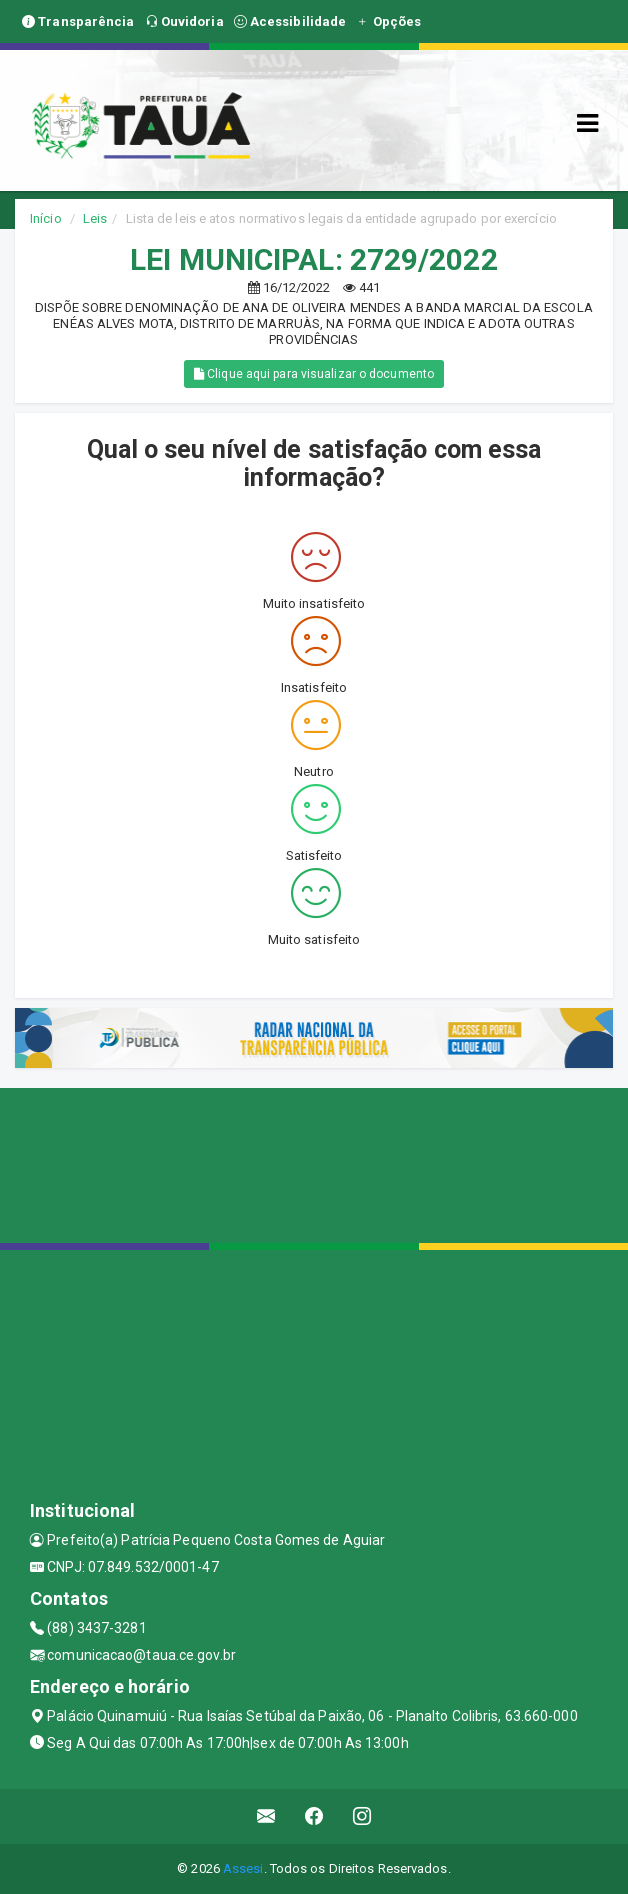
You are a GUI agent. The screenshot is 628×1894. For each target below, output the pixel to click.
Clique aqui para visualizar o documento (314, 374)
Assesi (243, 1868)
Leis (95, 218)
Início (46, 218)
